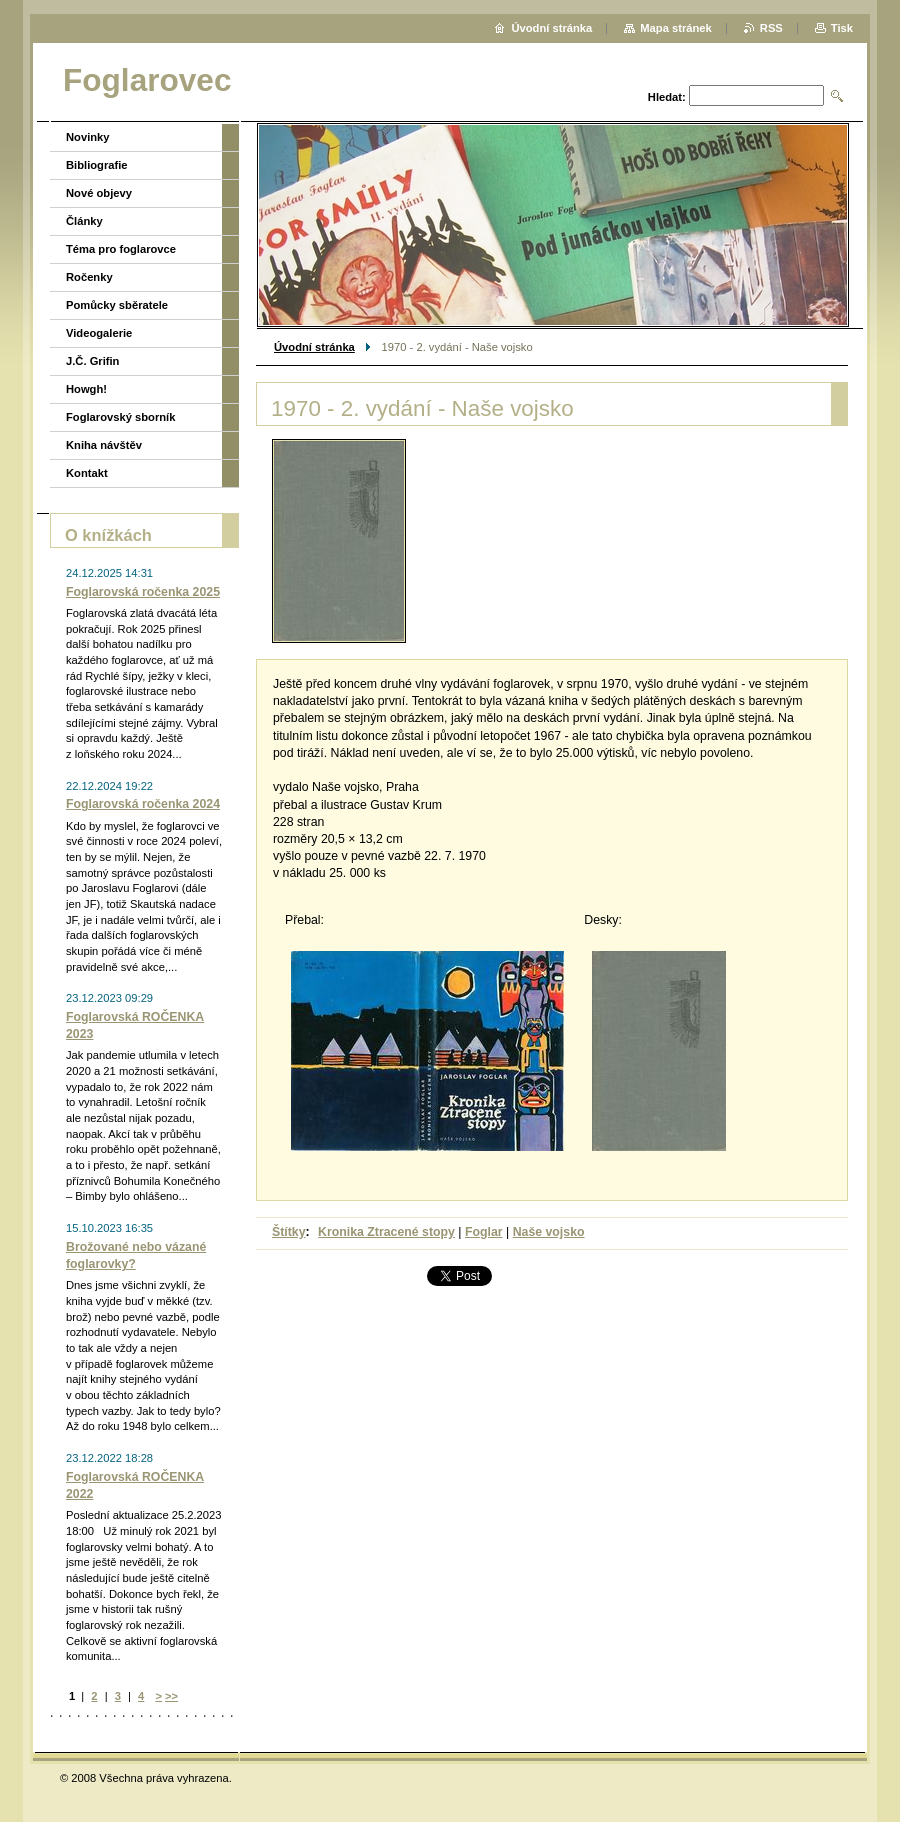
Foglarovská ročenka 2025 (143, 592)
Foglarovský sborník (120, 417)
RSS (771, 28)
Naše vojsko (549, 1232)
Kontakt (87, 473)
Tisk (842, 28)
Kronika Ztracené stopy (386, 1232)
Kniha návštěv (104, 445)
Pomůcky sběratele (117, 305)
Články (84, 221)
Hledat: (667, 97)
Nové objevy (99, 193)
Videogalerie (99, 333)
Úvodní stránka (314, 347)
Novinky (88, 137)
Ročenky (89, 277)
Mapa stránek (676, 28)
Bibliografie (97, 165)
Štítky (289, 1232)
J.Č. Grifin (92, 361)
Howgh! (86, 389)
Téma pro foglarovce (121, 249)
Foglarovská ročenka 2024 (143, 804)
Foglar (484, 1232)
